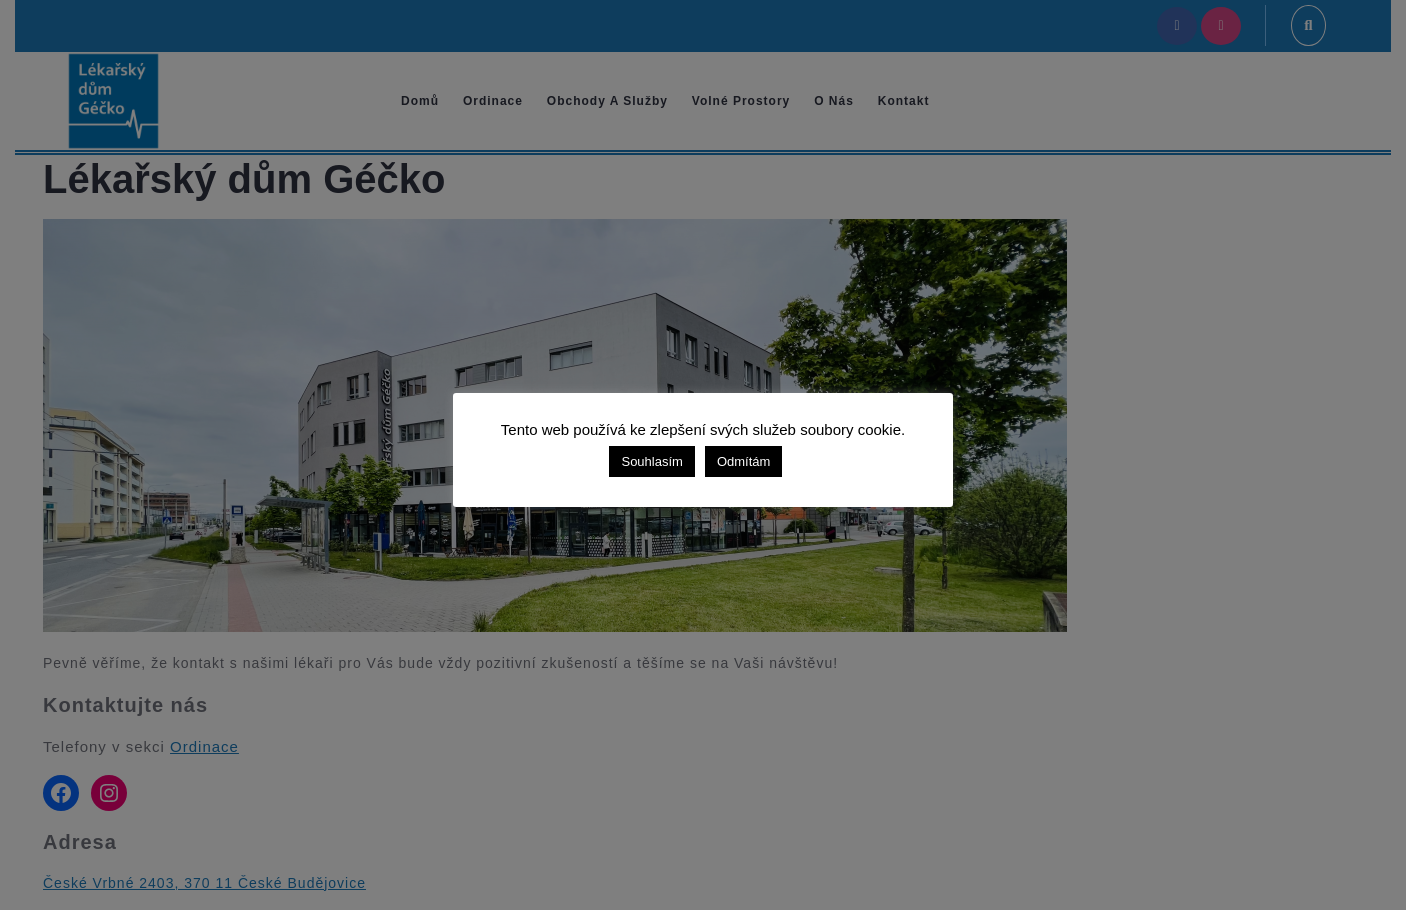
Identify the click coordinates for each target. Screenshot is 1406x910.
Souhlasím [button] (651, 461)
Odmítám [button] (743, 461)
